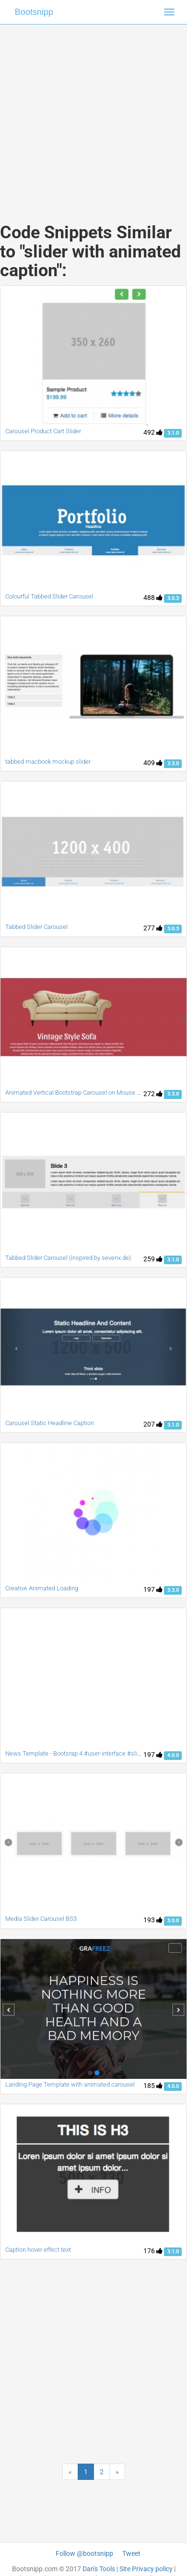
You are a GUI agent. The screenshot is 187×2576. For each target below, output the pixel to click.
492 (153, 432)
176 (153, 2251)
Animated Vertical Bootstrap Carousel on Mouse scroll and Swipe (93, 1092)
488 (153, 597)
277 (153, 928)
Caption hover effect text (38, 2249)
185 (153, 2085)
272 (153, 1094)
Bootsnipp (34, 12)
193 (153, 1920)
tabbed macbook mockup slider (48, 761)
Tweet (131, 2553)
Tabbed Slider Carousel (36, 926)
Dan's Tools (98, 2569)
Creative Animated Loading (41, 1588)
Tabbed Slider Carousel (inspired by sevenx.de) (68, 1257)
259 (153, 1259)
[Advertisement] (90, 114)
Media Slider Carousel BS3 (41, 1918)
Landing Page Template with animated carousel (70, 2084)
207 (153, 1424)
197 (153, 1589)
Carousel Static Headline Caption (49, 1423)
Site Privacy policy (146, 2569)
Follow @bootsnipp (84, 2553)
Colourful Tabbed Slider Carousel (49, 596)
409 (153, 763)
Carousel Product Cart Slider (43, 431)
